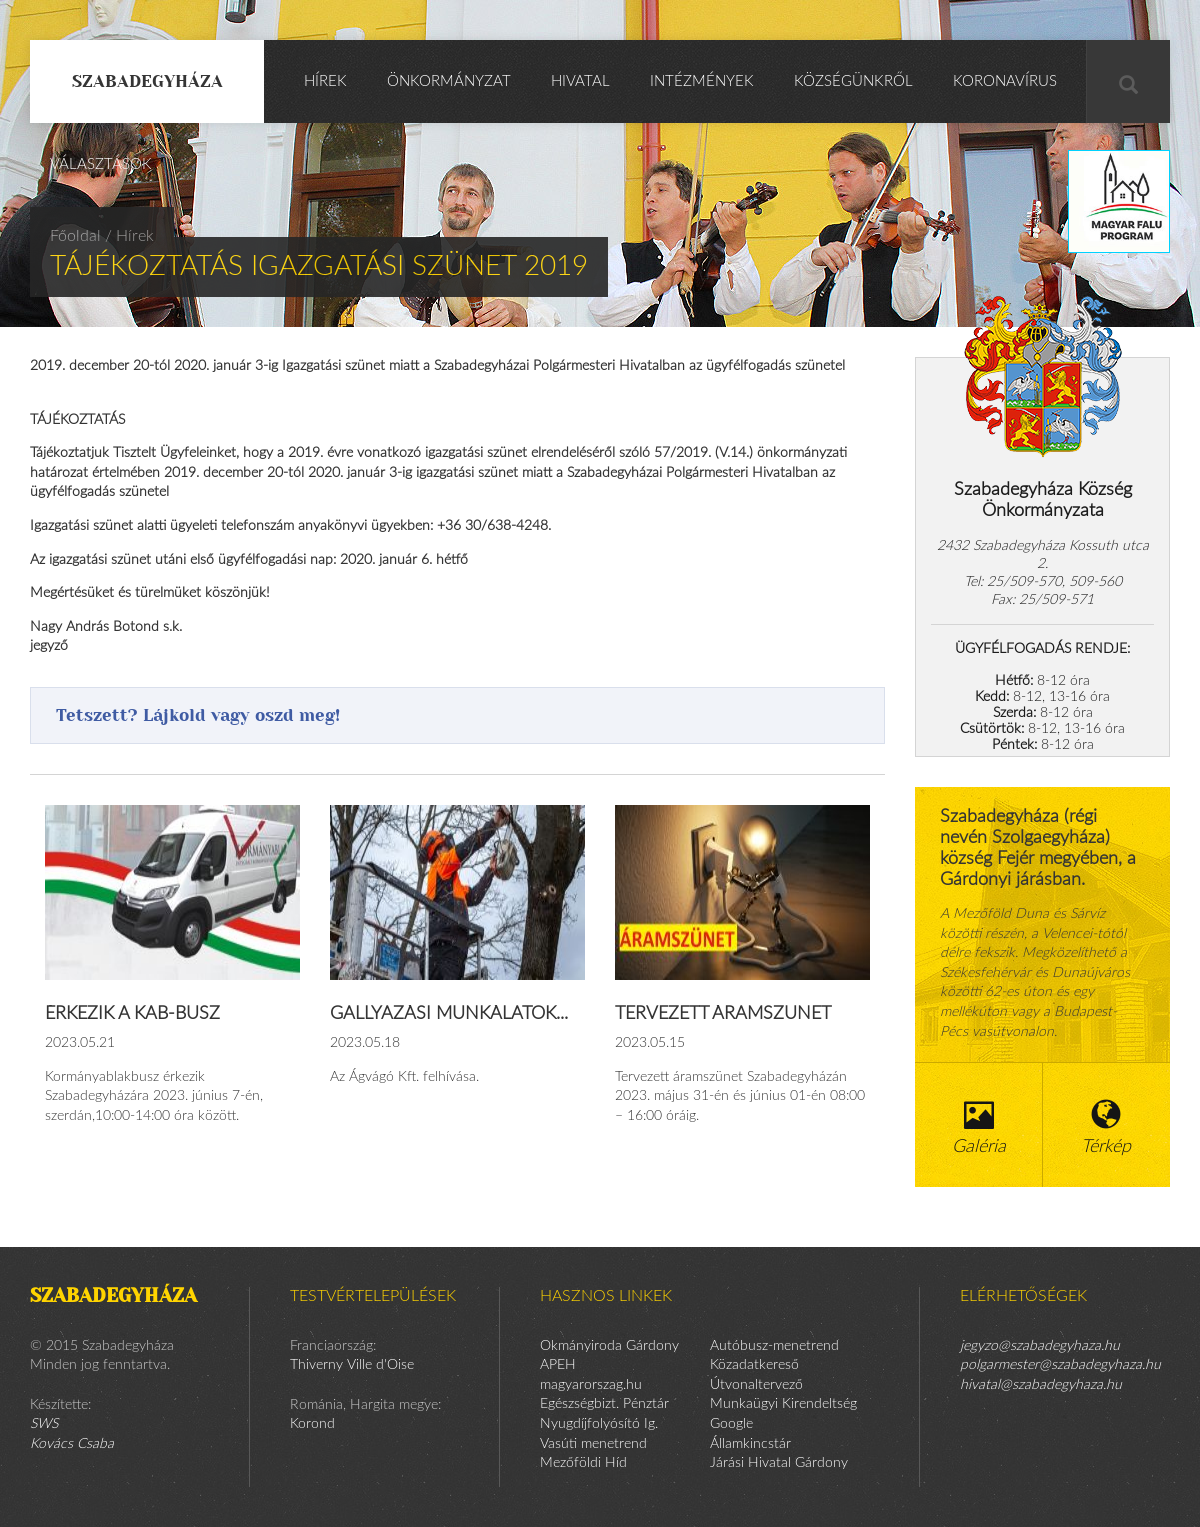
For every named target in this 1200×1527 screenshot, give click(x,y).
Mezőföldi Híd (583, 1463)
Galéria (979, 1127)
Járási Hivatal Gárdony (779, 1463)
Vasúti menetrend (593, 1444)
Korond (312, 1424)
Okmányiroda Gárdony (609, 1346)
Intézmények (702, 81)
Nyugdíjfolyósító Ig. (599, 1424)
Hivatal (580, 81)
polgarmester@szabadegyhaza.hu (1060, 1365)
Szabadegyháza (147, 81)
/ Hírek (129, 236)
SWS (44, 1424)
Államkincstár (750, 1444)
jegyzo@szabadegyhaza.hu (1040, 1346)
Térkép (1107, 1127)
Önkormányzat (449, 81)
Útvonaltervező (756, 1385)
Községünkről (853, 81)
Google (731, 1424)
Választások (101, 164)
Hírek (325, 81)
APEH (558, 1365)
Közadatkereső (754, 1365)
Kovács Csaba (72, 1444)
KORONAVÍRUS (1005, 81)
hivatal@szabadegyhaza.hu (1041, 1385)
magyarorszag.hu (591, 1385)
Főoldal (75, 236)
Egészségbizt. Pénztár (604, 1404)
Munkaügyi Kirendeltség (783, 1404)
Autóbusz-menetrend (774, 1346)
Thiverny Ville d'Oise (352, 1365)
